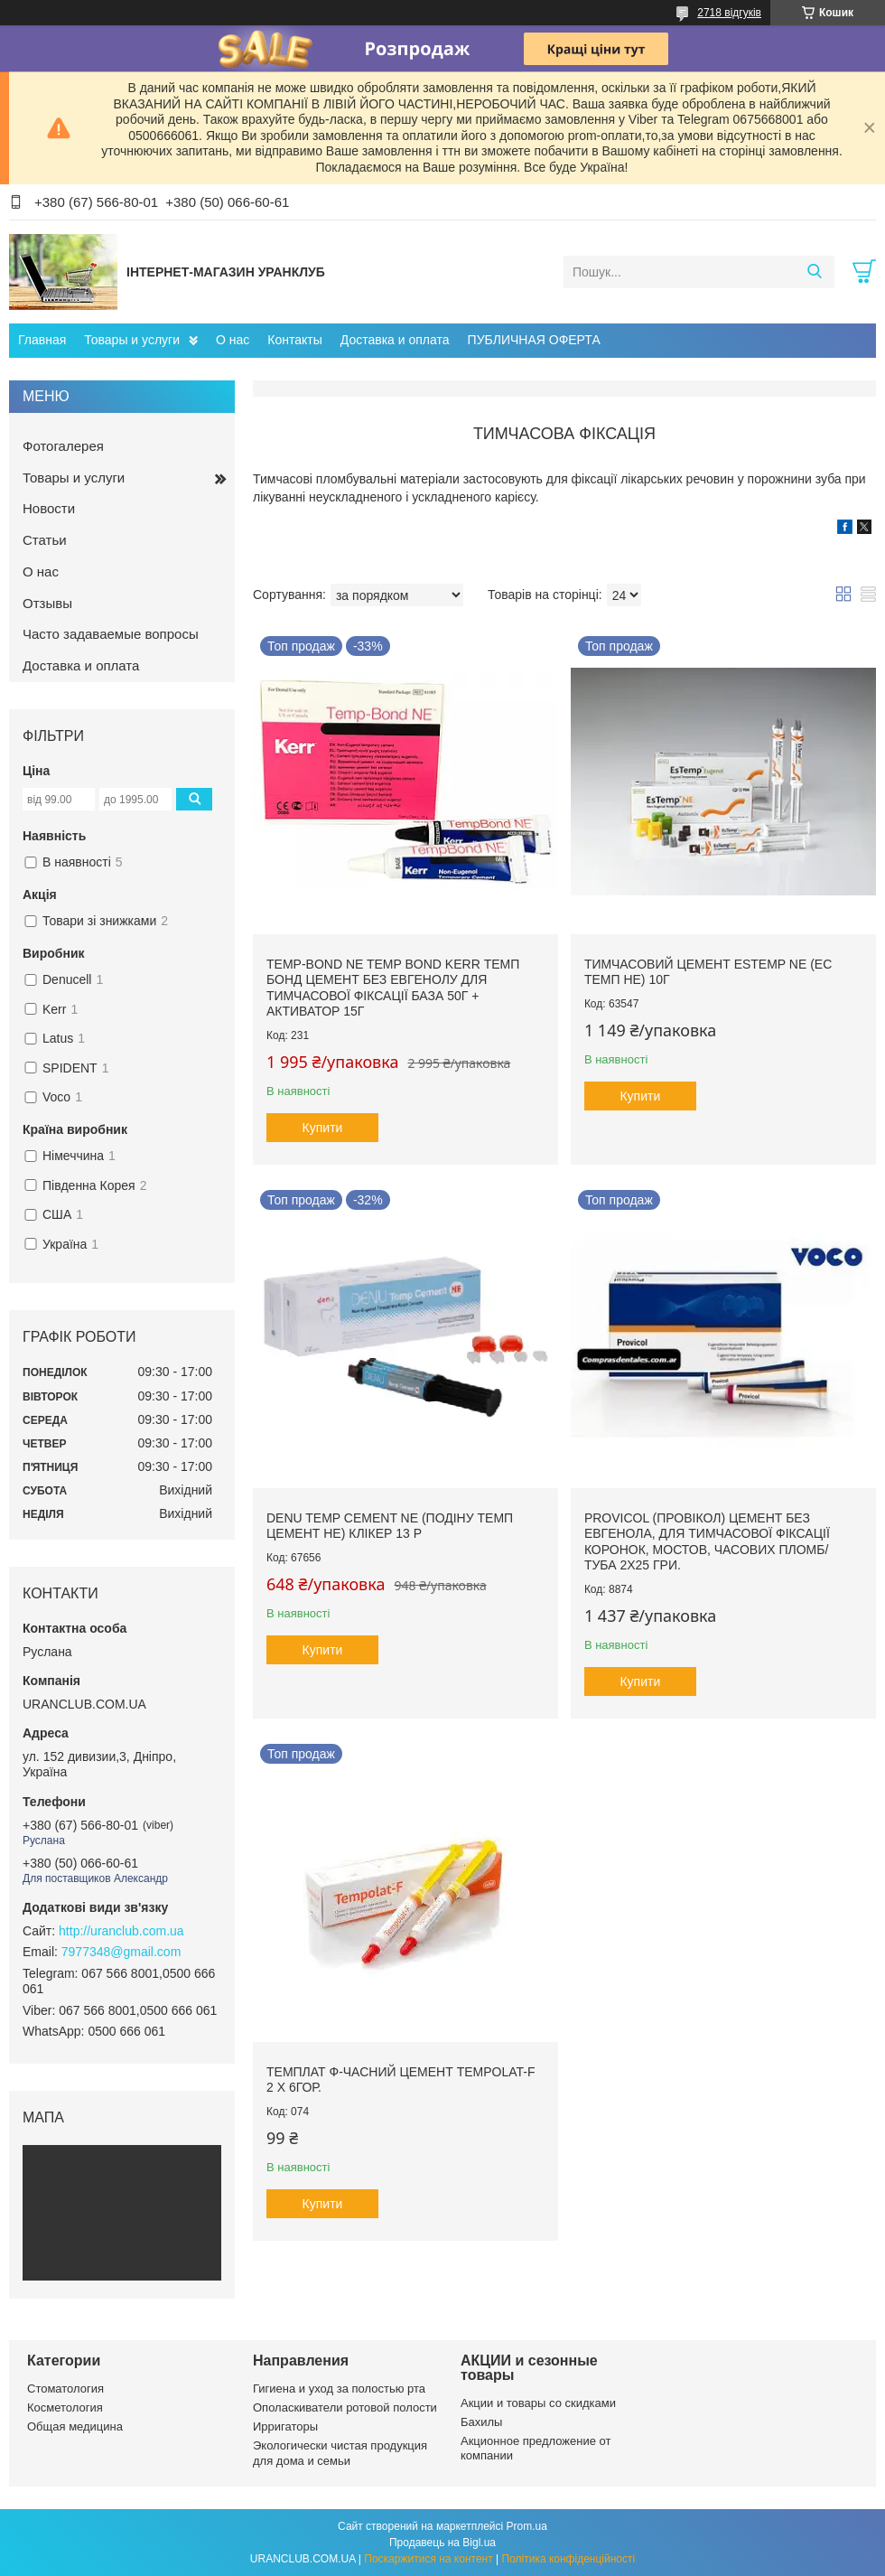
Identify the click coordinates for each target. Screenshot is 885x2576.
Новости (49, 508)
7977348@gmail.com (121, 1951)
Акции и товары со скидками (538, 2403)
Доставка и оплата (395, 340)
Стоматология (65, 2388)
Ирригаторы (285, 2426)
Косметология (65, 2407)
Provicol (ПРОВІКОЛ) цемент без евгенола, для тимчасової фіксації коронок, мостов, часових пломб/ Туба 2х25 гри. (707, 1542)
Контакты (294, 340)
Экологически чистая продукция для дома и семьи (340, 2453)
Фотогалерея (63, 446)
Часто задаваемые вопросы (111, 634)
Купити (323, 1127)
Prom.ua (527, 2526)
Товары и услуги (132, 340)
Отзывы (47, 603)
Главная (42, 340)
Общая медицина (75, 2426)
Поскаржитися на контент (428, 2559)
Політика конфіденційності (569, 2559)
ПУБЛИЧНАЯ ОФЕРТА (534, 340)
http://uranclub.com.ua (121, 1931)
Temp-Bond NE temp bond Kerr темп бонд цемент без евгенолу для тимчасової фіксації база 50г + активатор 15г (392, 988)
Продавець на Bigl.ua (442, 2542)
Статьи (45, 540)
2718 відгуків (729, 12)
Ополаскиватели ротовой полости (345, 2407)
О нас (232, 340)
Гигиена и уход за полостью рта (339, 2388)
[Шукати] (814, 272)
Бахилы (481, 2422)
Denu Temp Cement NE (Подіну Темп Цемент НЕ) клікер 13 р (389, 1526)
